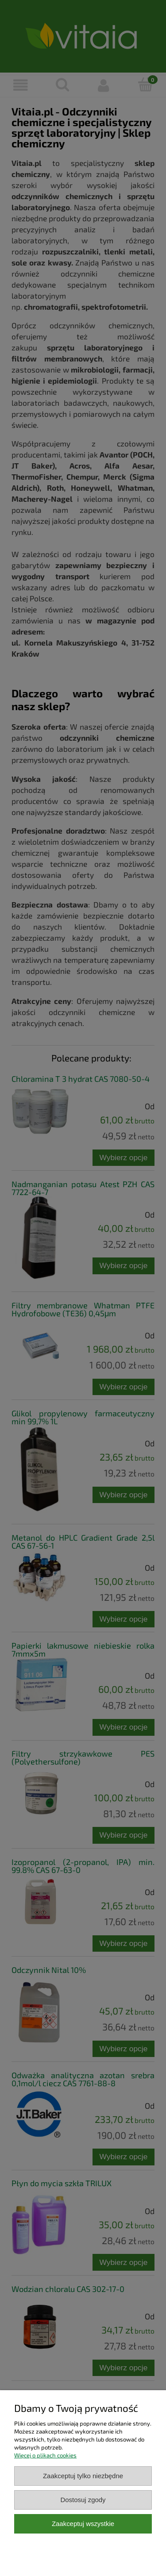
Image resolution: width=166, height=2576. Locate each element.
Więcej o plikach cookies (45, 2455)
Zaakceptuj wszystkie (83, 2523)
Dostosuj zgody (82, 2499)
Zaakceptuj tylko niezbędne (83, 2476)
